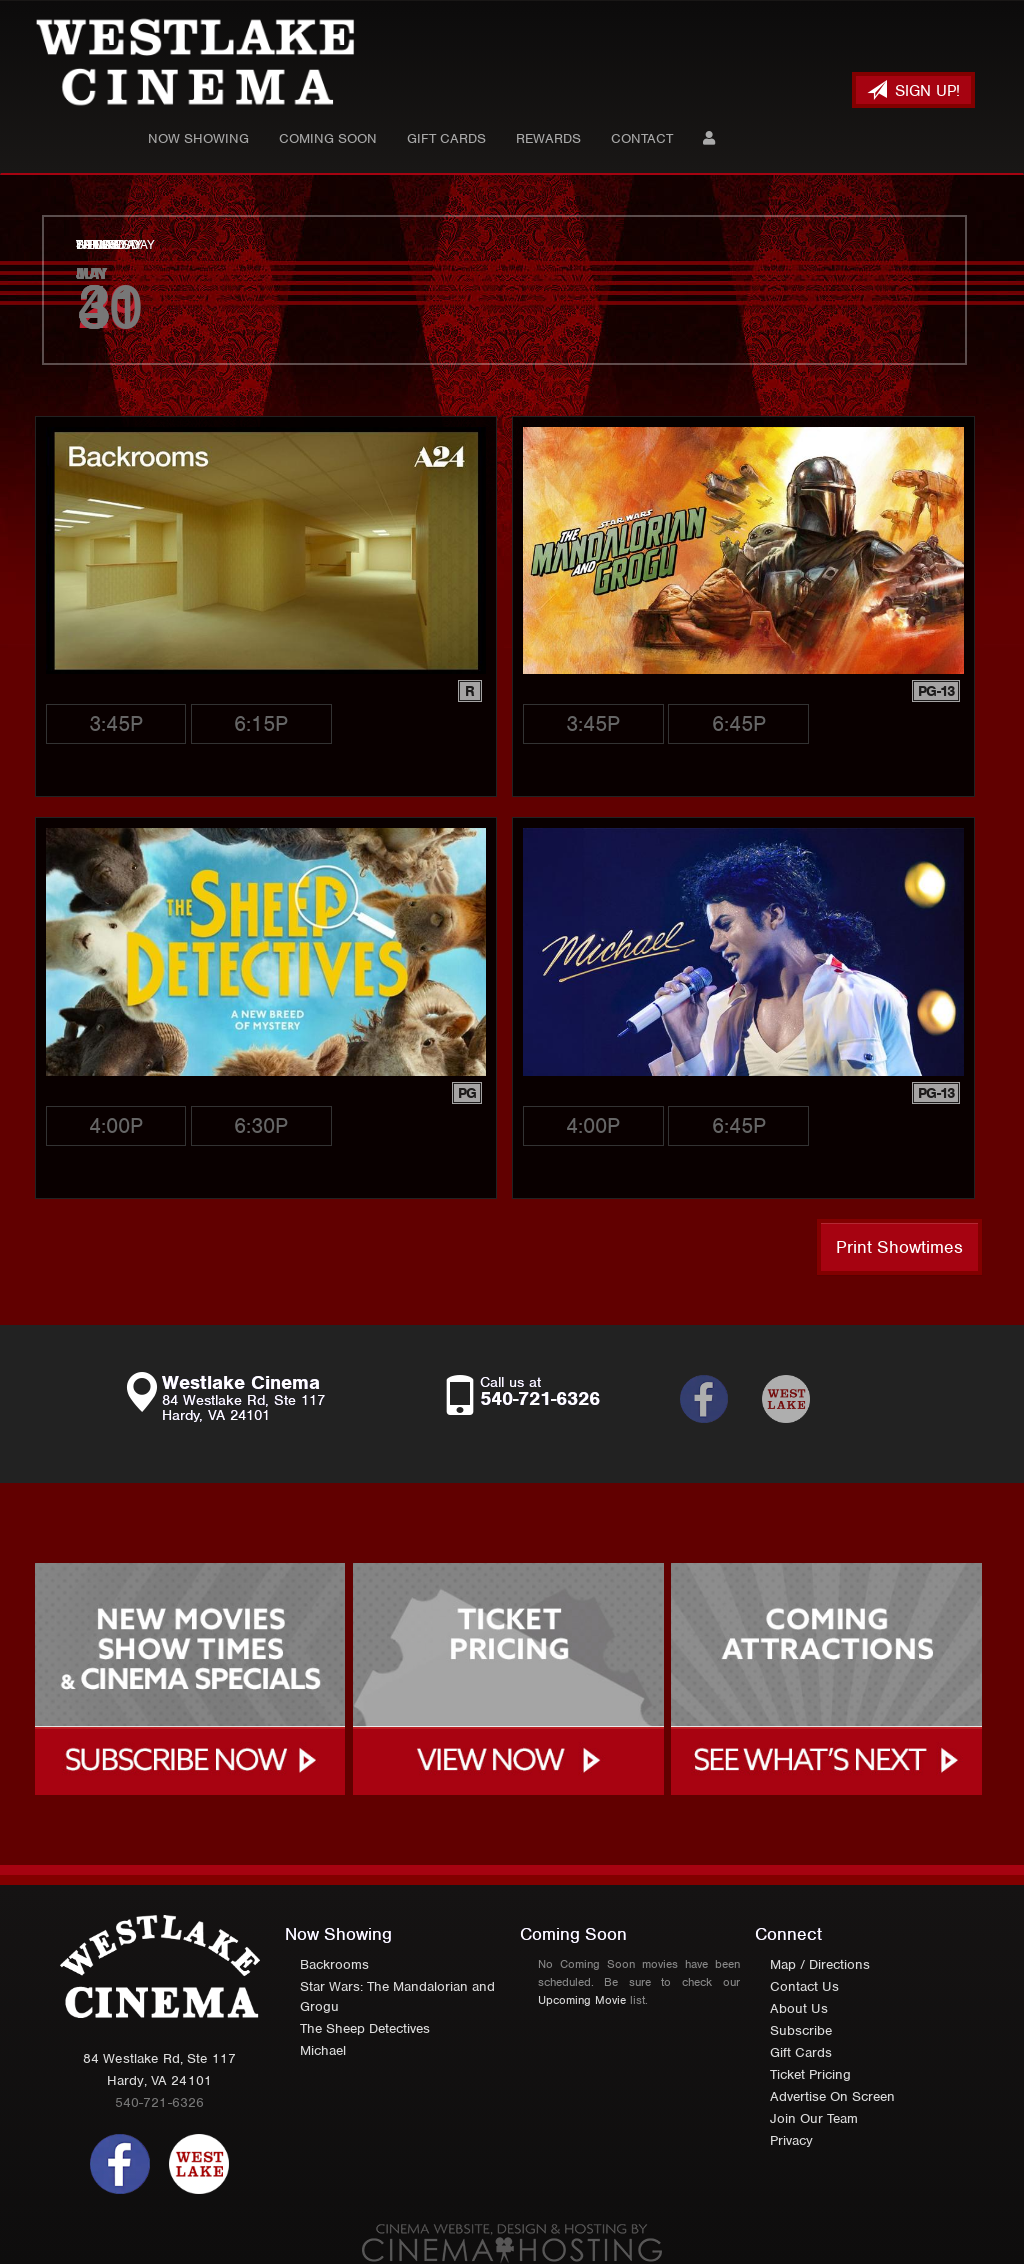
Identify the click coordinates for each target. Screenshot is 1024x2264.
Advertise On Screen (832, 2096)
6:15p (261, 723)
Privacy (791, 2140)
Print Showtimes (899, 1247)
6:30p (261, 1125)
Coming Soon (328, 138)
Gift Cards (446, 138)
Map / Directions (820, 1964)
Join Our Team (814, 2118)
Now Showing (198, 138)
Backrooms (334, 1964)
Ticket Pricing (810, 2074)
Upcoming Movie (582, 2000)
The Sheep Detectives (365, 2028)
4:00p (116, 1125)
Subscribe (801, 2030)
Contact (642, 138)
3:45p (116, 723)
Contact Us (804, 1986)
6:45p (739, 723)
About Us (799, 2008)
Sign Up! (913, 90)
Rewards (548, 138)
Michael (323, 2050)
